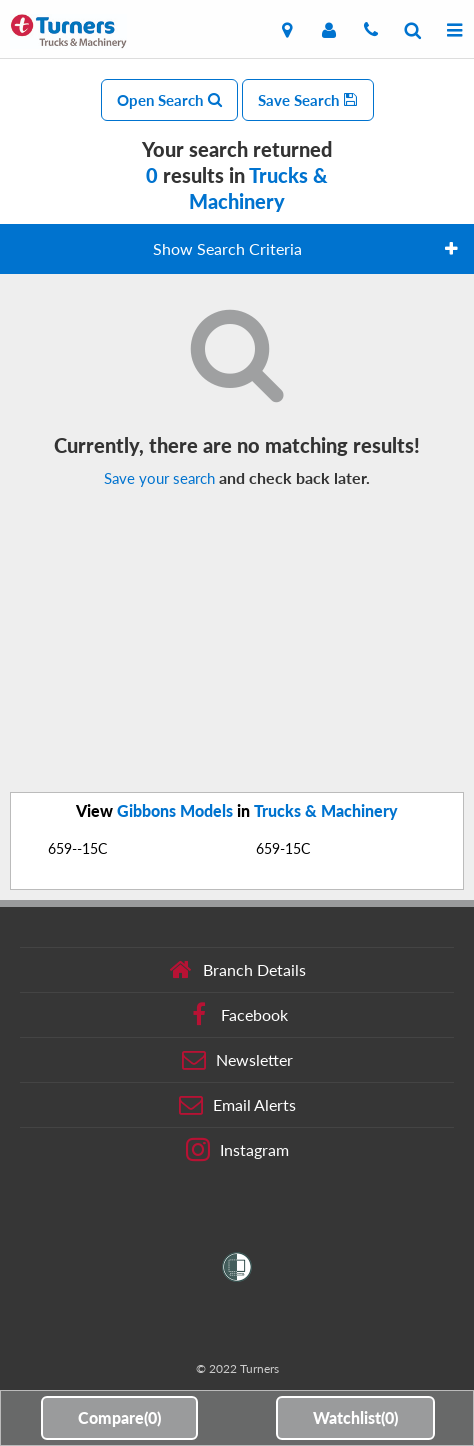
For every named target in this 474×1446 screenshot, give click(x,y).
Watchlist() (355, 1417)
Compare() (119, 1417)
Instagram (237, 1150)
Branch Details (237, 970)
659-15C (283, 848)
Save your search (159, 478)
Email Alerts (237, 1105)
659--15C (77, 848)
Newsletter (237, 1060)
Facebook (237, 1015)
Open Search (169, 100)
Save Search (308, 100)
